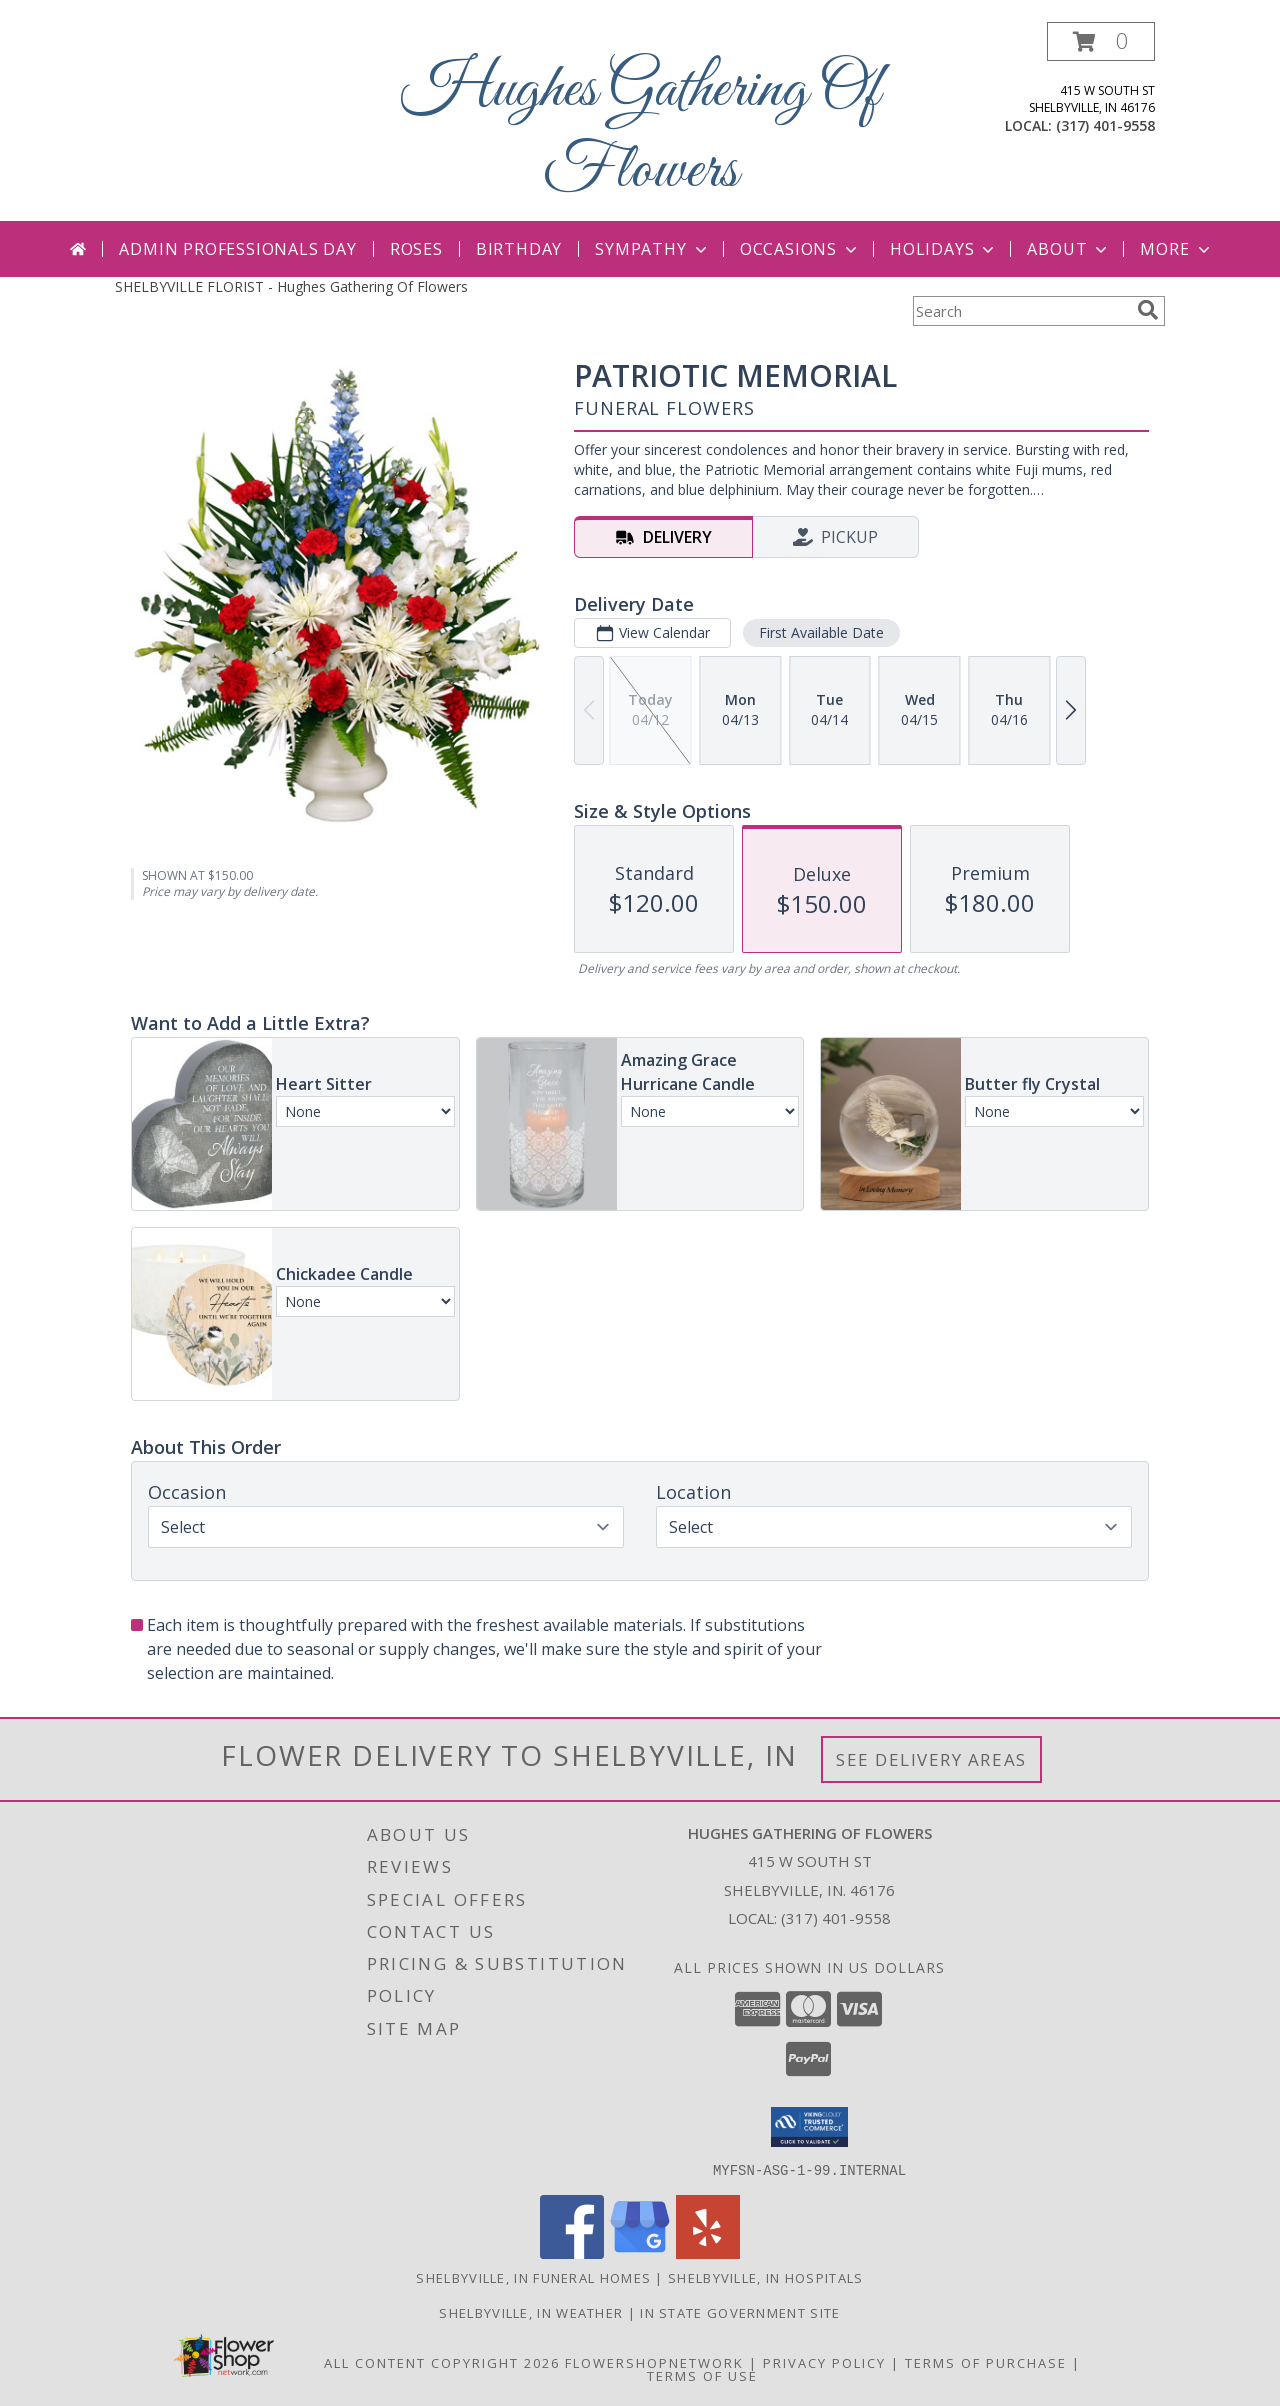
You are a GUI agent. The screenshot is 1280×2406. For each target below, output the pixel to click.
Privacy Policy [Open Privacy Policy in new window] (824, 2362)
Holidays (944, 249)
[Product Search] (1021, 311)
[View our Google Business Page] (640, 2252)
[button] (1101, 41)
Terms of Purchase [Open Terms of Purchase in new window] (986, 2362)
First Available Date (821, 632)
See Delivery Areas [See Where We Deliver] (931, 1759)
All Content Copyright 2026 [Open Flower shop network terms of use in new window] (442, 2362)
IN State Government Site (740, 2312)
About (1069, 249)
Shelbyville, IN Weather (531, 2312)
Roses (416, 249)
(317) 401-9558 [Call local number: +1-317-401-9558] (1105, 125)
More (1176, 249)
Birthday (519, 249)
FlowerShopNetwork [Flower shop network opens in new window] (654, 2362)
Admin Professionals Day (237, 249)
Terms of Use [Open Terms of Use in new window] (702, 2375)
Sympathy (652, 249)
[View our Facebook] (572, 2252)
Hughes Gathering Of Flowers (640, 131)
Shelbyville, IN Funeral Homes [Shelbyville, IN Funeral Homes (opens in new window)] (533, 2277)
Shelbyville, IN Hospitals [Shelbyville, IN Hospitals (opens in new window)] (766, 2277)
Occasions (800, 249)
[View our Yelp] (708, 2252)
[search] (1148, 310)
